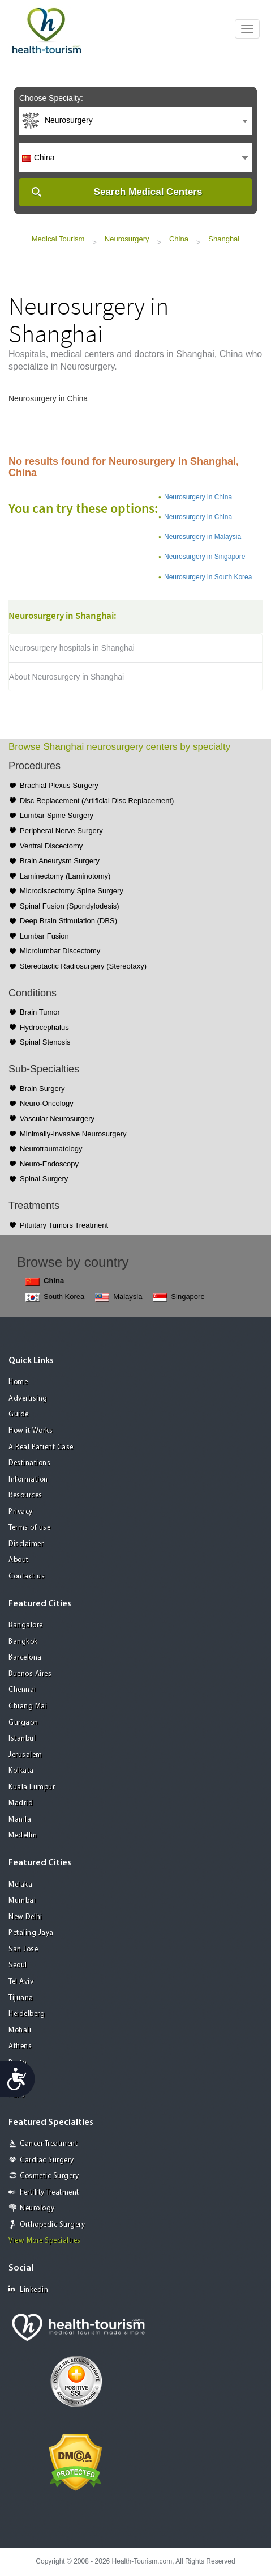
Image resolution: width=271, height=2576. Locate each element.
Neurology (37, 2208)
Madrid (20, 1803)
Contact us (26, 1576)
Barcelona (25, 1657)
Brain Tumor (40, 1012)
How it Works (30, 1431)
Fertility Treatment (49, 2192)
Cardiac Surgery (47, 2160)
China (178, 239)
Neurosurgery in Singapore (204, 557)
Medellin (22, 1835)
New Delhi (25, 1917)
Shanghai (223, 239)
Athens (20, 2046)
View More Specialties (44, 2240)
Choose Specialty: (51, 98)
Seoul (17, 1965)
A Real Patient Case (41, 1447)
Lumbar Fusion (44, 936)
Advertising (28, 1398)
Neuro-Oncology (47, 1103)
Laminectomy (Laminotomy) (65, 876)
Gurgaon (23, 1722)
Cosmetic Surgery (49, 2176)
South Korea (54, 1297)
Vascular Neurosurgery (57, 1118)
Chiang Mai (27, 1706)
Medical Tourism (58, 239)
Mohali (19, 2030)
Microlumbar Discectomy (60, 951)
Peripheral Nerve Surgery (61, 830)
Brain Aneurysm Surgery (60, 860)
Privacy (20, 1512)
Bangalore (25, 1625)
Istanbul (22, 1738)
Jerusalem (25, 1755)
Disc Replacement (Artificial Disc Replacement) (97, 800)
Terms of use (29, 1527)
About (18, 1560)
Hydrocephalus (44, 1027)
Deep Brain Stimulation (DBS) (68, 920)
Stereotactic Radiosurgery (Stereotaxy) (83, 966)
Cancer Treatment (49, 2144)
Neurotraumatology (51, 1148)
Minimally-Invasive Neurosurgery (73, 1134)
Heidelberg (26, 2014)
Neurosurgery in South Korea (208, 577)
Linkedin (28, 2289)
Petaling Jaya (31, 1933)
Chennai (22, 1690)
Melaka (20, 1884)
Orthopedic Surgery (52, 2225)
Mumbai (22, 1900)
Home (18, 1382)
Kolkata (21, 1771)
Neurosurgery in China (198, 497)
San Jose (23, 1949)
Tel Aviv (20, 1981)
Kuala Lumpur (31, 1787)
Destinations (29, 1463)
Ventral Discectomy (51, 846)
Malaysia (118, 1297)
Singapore (178, 1297)
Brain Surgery (42, 1088)
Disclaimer (26, 1544)
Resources (25, 1495)
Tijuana (20, 1998)
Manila (19, 1819)
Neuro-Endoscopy (49, 1164)
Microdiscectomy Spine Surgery (71, 890)
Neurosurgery (127, 239)
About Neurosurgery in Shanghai (66, 676)
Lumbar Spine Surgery (56, 815)
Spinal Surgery (44, 1178)
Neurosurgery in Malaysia (202, 537)
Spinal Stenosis (45, 1042)
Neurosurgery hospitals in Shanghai (72, 647)
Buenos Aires (29, 1674)
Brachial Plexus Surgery (59, 785)
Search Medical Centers (148, 191)
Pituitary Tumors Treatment (64, 1225)
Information (28, 1479)
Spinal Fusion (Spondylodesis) (69, 906)
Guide (18, 1414)
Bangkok (23, 1641)
